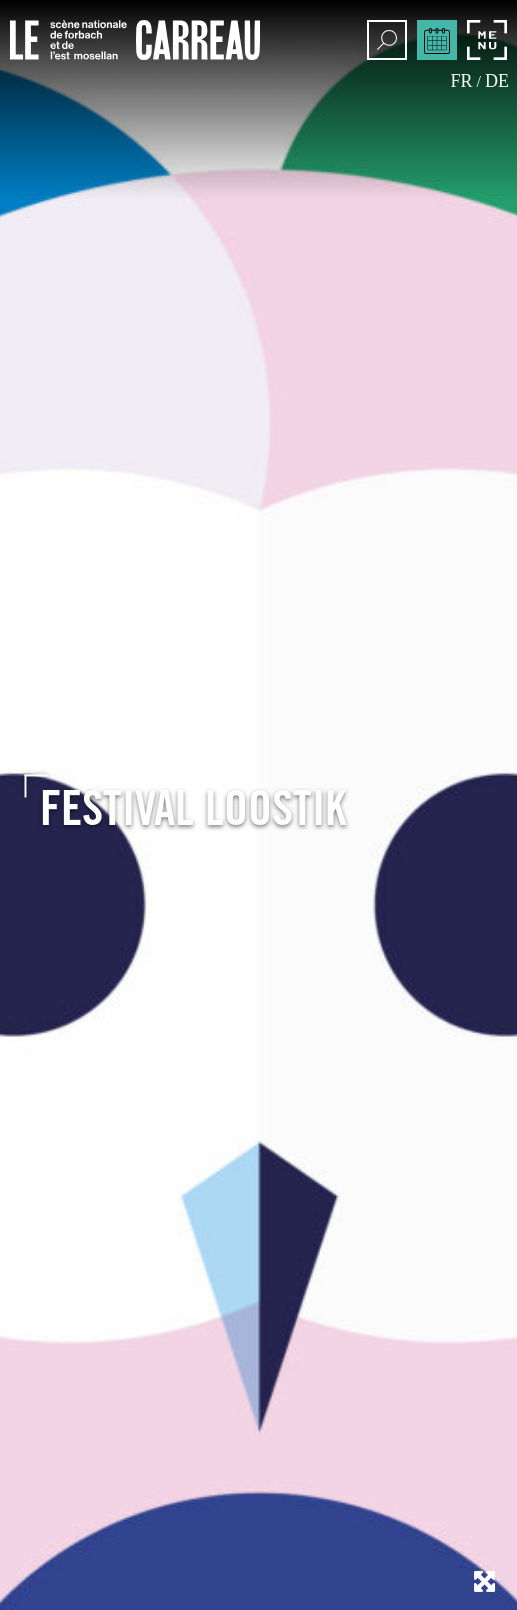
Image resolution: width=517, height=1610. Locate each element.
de (497, 81)
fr (462, 81)
